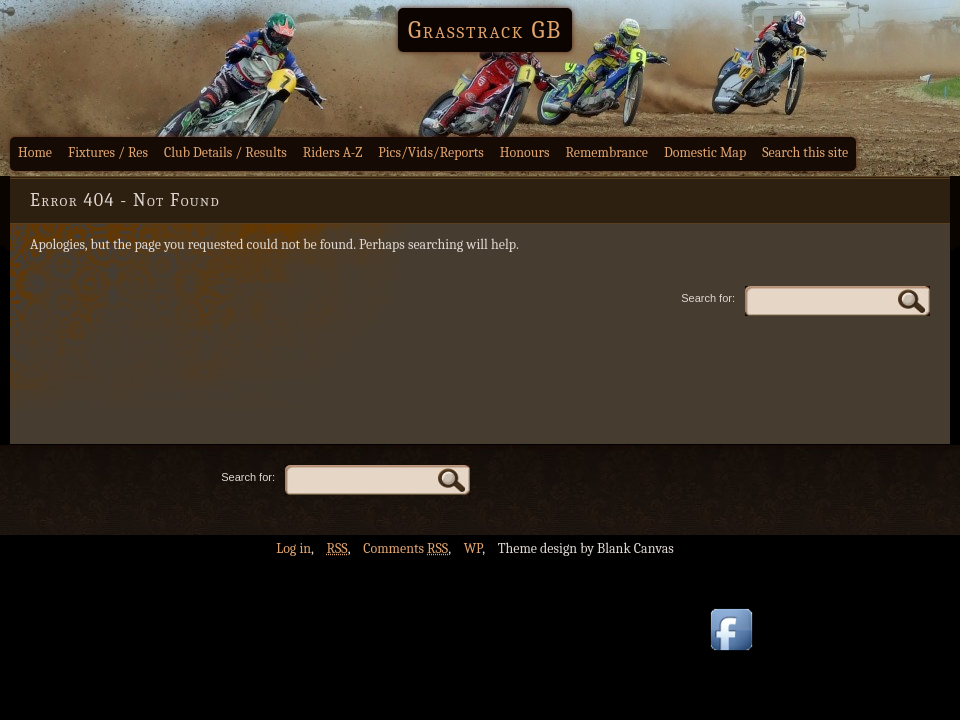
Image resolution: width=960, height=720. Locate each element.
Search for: (708, 298)
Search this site (805, 152)
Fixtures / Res (108, 152)
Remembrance (606, 152)
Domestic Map (705, 152)
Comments (405, 548)
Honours (525, 152)
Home (35, 152)
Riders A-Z (333, 152)
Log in (293, 548)
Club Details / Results (225, 152)
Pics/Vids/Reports (431, 152)
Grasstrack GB (485, 30)
